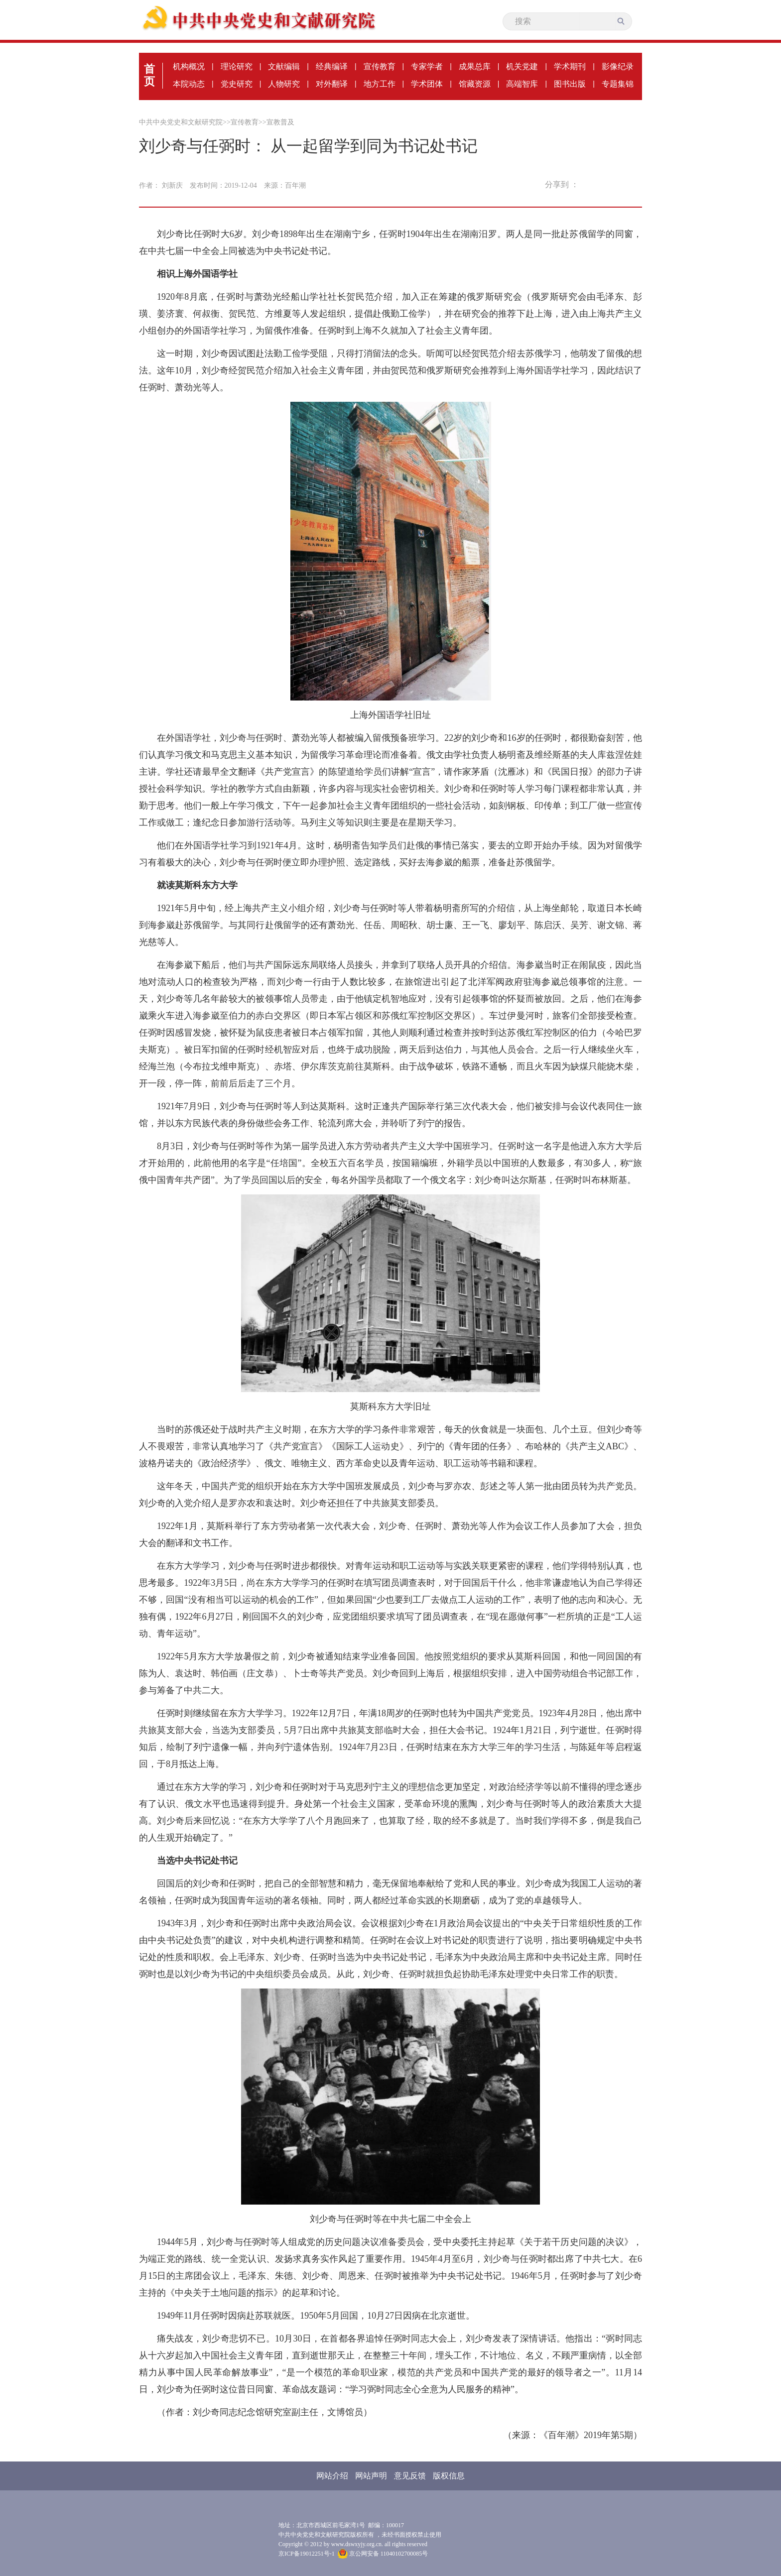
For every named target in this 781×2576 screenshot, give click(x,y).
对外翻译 (332, 84)
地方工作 (379, 84)
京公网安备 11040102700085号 (383, 2553)
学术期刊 (570, 66)
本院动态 (189, 84)
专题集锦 (618, 84)
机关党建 (522, 66)
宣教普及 (280, 122)
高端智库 (522, 84)
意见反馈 (410, 2475)
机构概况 (189, 66)
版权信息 (449, 2475)
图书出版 (570, 84)
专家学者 (427, 66)
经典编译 (332, 66)
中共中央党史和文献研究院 (181, 122)
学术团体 (427, 84)
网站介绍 (332, 2475)
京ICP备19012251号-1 (306, 2553)
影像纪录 (618, 66)
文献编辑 (284, 66)
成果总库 (475, 66)
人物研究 (284, 84)
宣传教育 (379, 66)
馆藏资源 (475, 84)
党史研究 (237, 84)
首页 (149, 75)
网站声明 (371, 2475)
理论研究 (237, 66)
